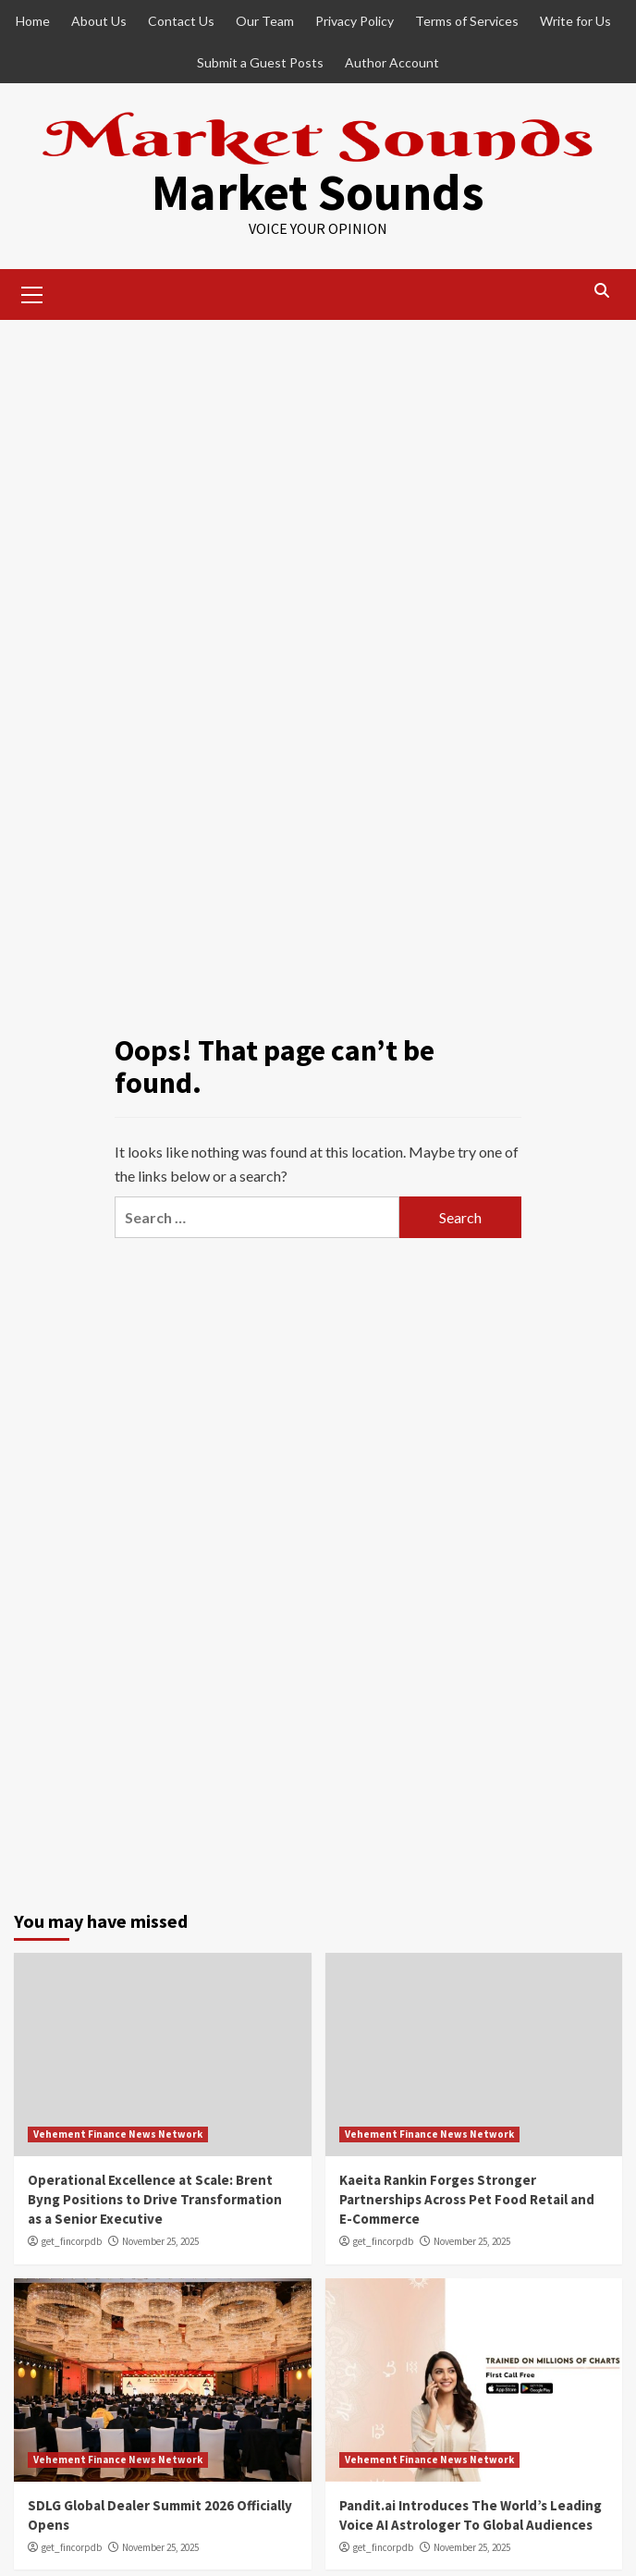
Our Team (265, 21)
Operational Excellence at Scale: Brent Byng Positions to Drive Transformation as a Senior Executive (155, 2199)
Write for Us (575, 21)
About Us (99, 21)
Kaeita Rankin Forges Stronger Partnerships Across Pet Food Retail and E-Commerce (466, 2199)
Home (33, 21)
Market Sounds (318, 192)
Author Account (392, 62)
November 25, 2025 (160, 2241)
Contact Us (181, 21)
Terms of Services (467, 21)
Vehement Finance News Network (117, 2134)
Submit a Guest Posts (260, 62)
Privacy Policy (354, 21)
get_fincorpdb (72, 2241)
